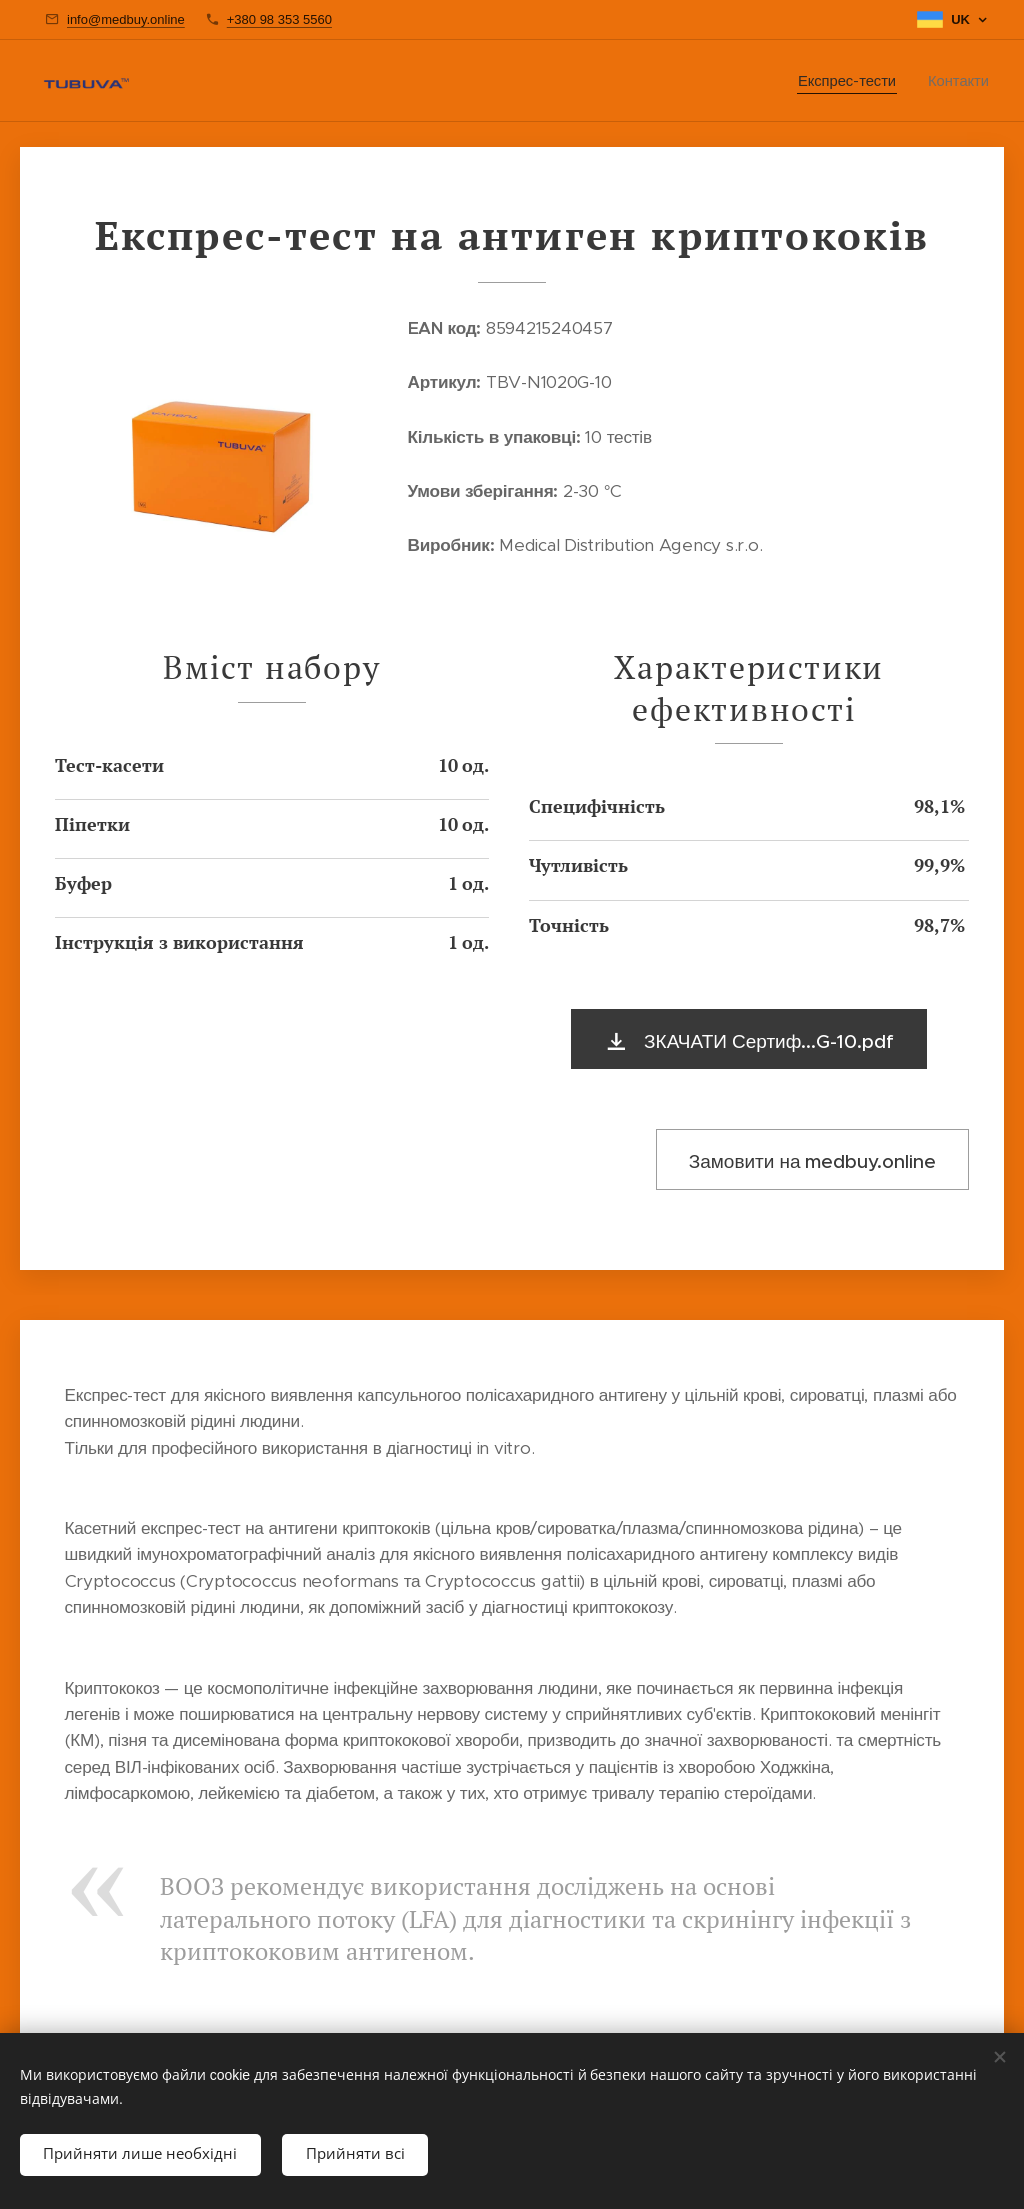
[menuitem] (852, 81)
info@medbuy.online (126, 19)
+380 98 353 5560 (279, 19)
